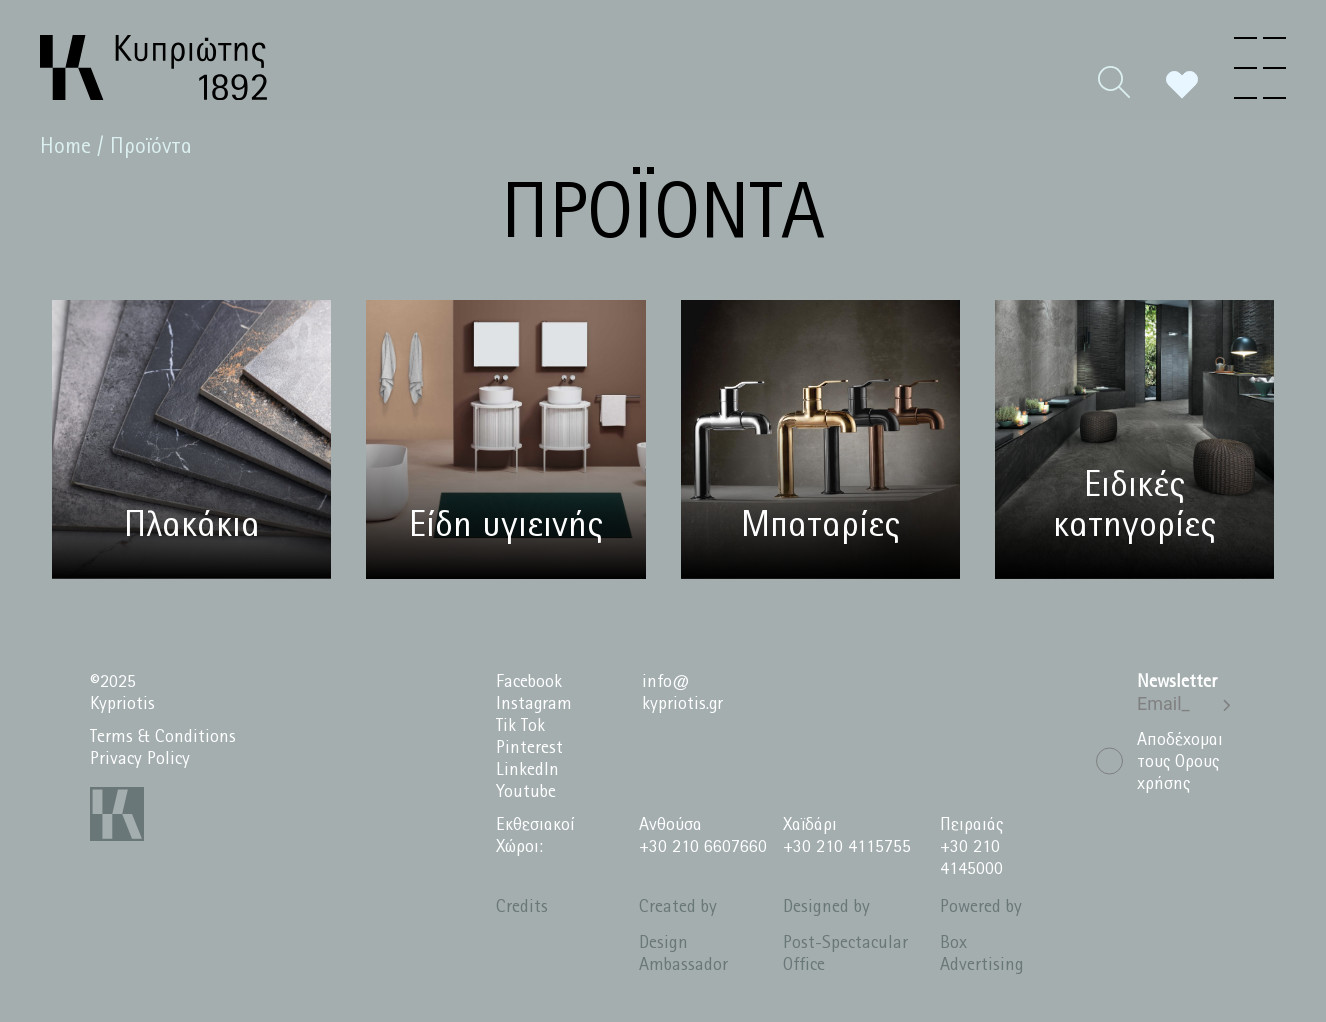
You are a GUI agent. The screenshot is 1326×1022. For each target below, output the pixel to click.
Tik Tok (520, 726)
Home (65, 147)
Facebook (529, 682)
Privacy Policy (140, 759)
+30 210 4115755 (847, 847)
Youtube (526, 792)
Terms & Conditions (163, 737)
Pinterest (529, 748)
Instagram (534, 704)
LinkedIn (527, 770)
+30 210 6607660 (703, 847)
